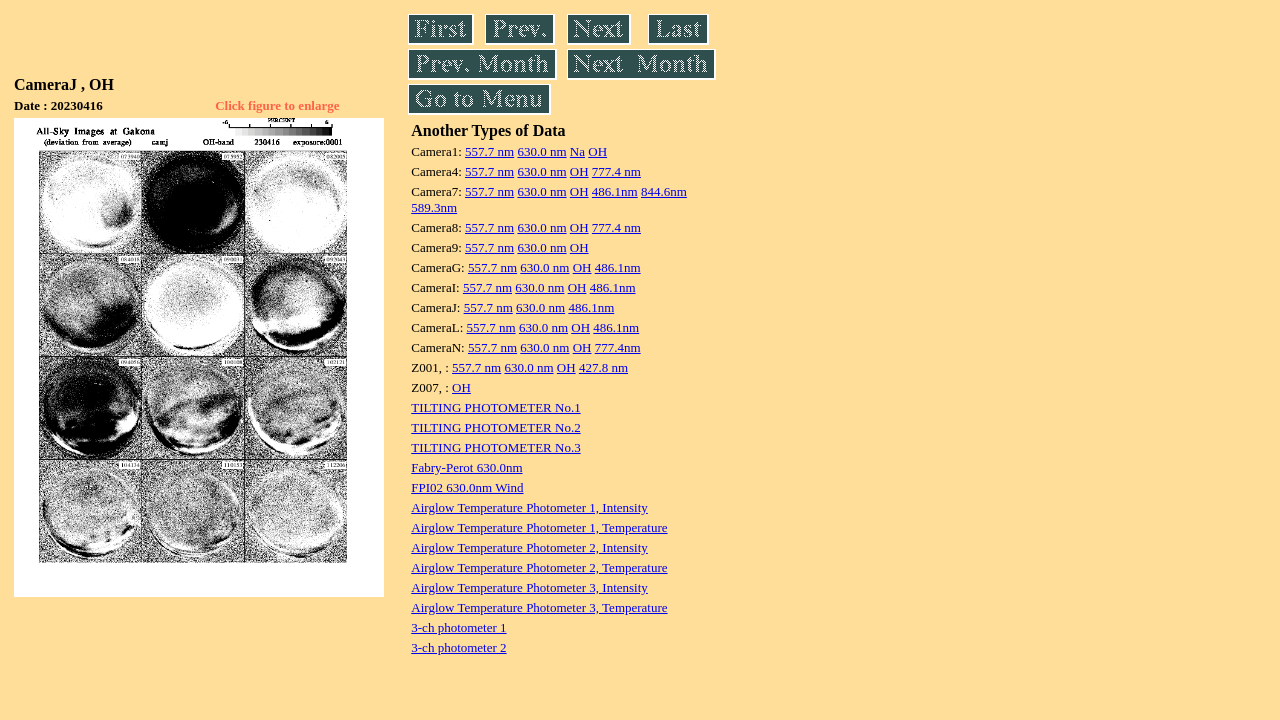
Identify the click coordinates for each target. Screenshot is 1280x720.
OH (597, 151)
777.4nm (618, 347)
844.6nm (664, 191)
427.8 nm (603, 367)
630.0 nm (541, 151)
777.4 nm (616, 171)
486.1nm (615, 191)
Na (577, 151)
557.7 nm (489, 151)
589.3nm (434, 207)
